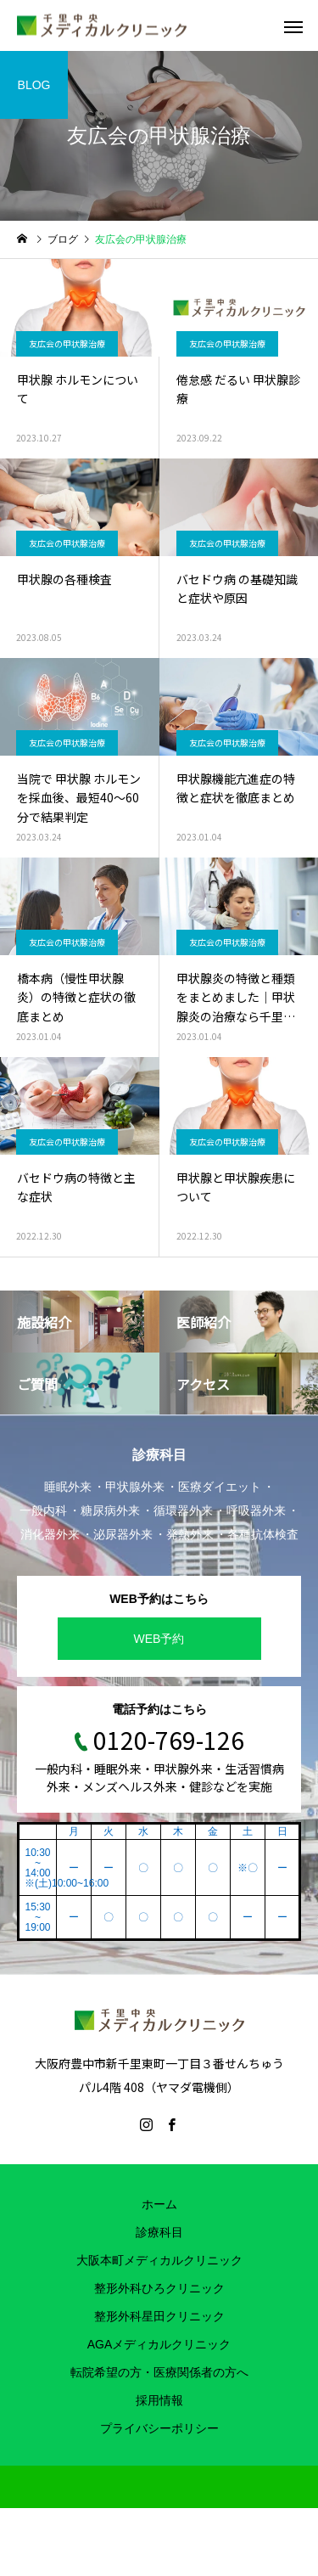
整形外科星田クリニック (159, 2316)
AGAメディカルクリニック (159, 2344)
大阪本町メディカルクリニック (159, 2260)
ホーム (159, 2204)
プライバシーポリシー (159, 2428)
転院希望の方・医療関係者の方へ (159, 2372)
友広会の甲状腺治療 (67, 343)
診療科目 (159, 2232)
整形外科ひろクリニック (159, 2288)
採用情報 (159, 2400)
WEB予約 (159, 1638)
